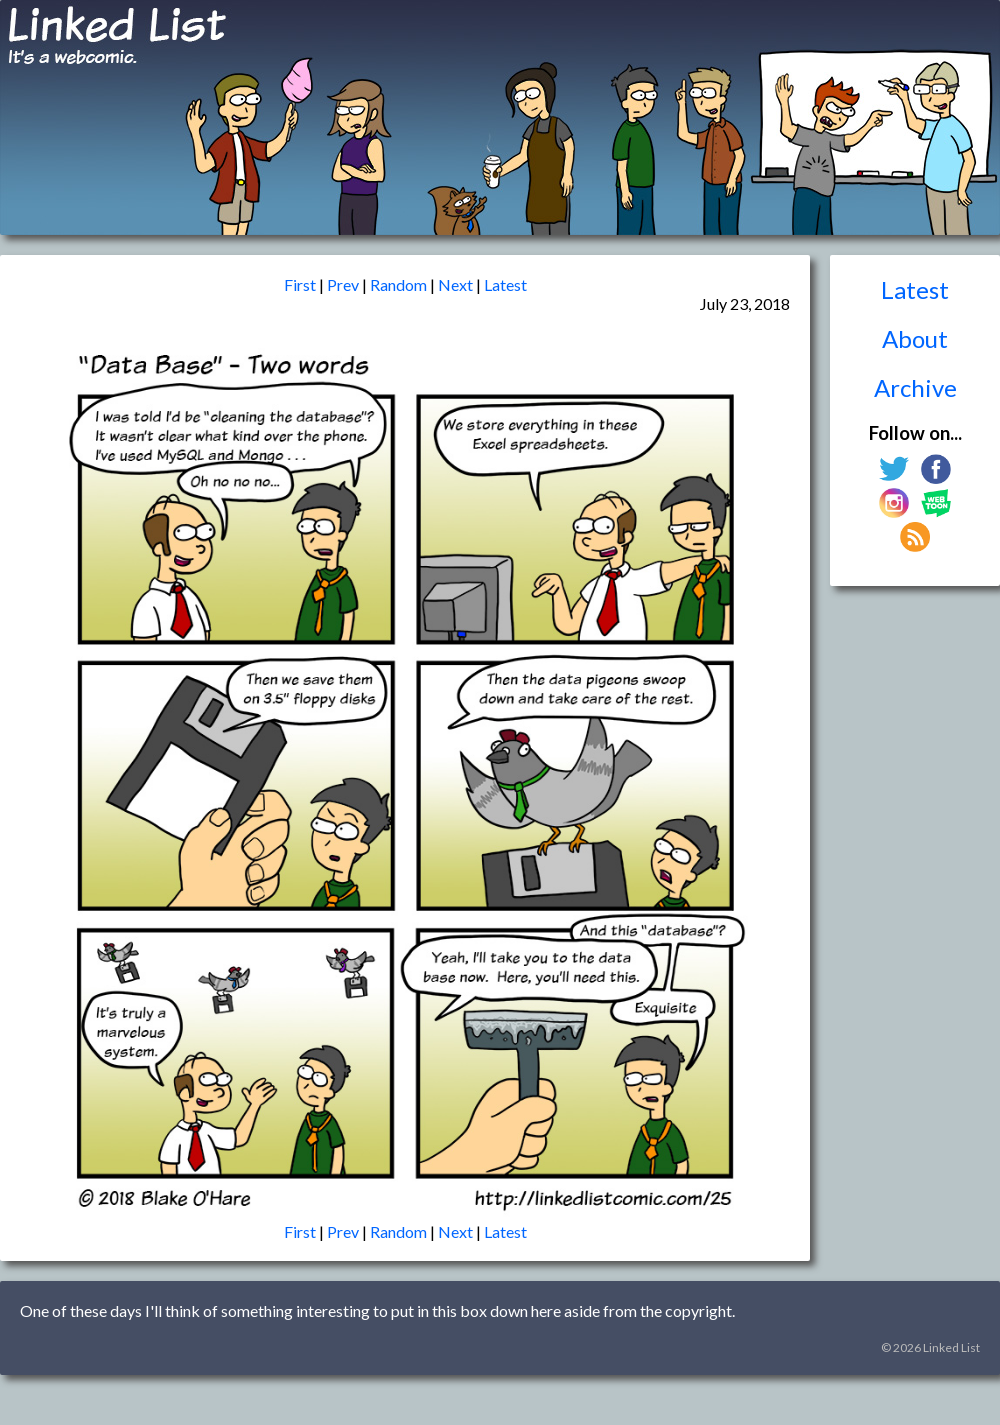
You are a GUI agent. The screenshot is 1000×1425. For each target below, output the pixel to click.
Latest (915, 289)
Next (455, 284)
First (300, 284)
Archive (915, 387)
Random (398, 284)
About (915, 338)
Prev (343, 284)
